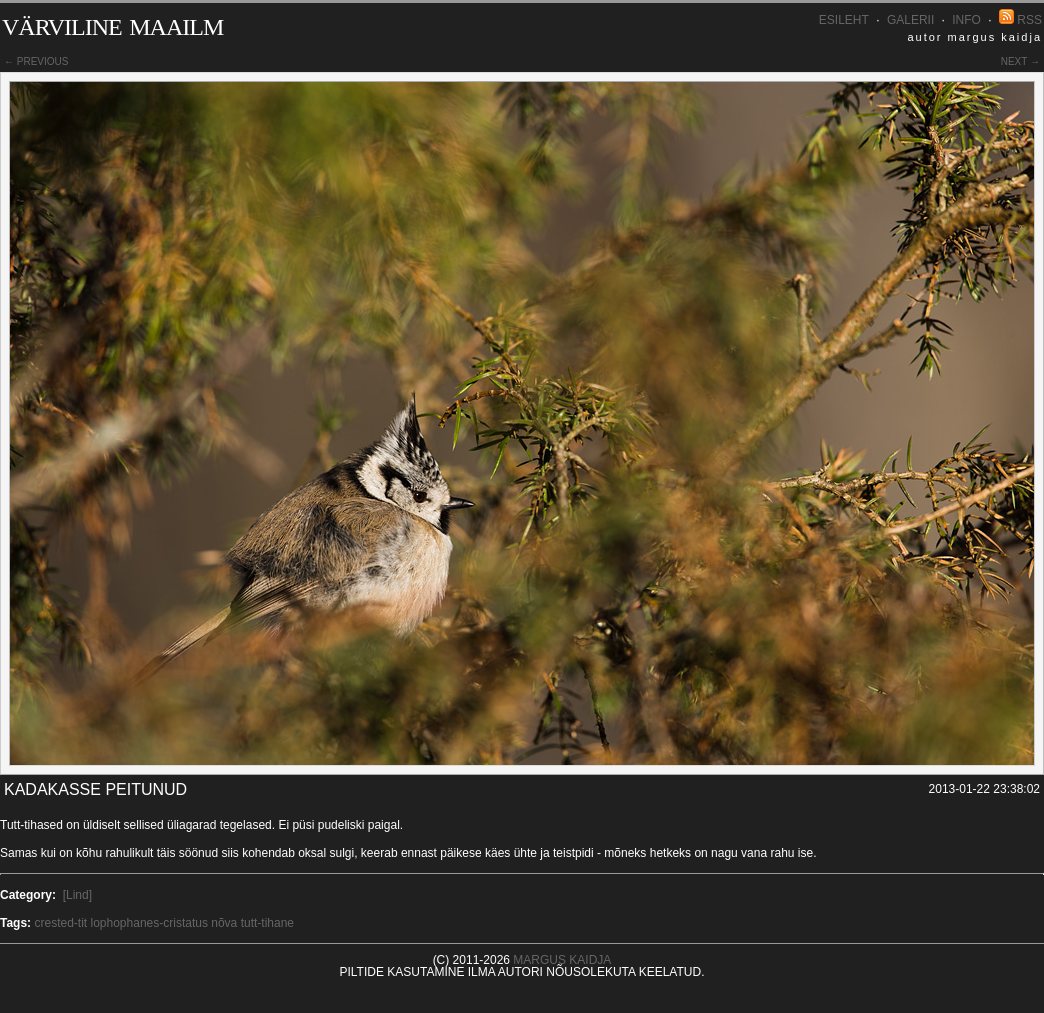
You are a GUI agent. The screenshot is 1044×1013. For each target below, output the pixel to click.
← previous (36, 61)
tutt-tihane (267, 923)
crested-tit (60, 923)
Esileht (844, 20)
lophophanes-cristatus (149, 923)
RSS (1020, 20)
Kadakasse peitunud (95, 789)
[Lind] (77, 895)
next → (1020, 61)
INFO (966, 20)
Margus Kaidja (562, 960)
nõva (224, 923)
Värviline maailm (112, 23)
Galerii (910, 20)
